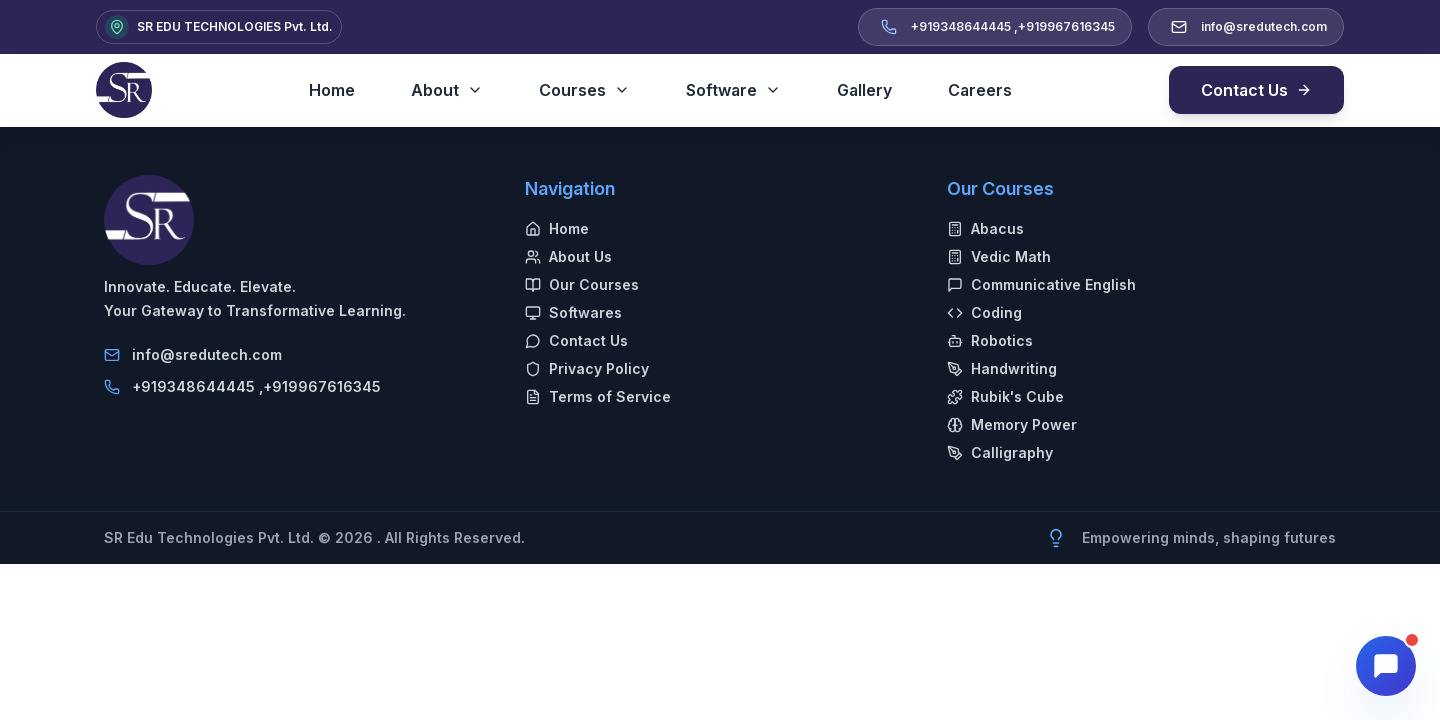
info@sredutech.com (207, 354)
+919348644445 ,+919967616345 (256, 386)
